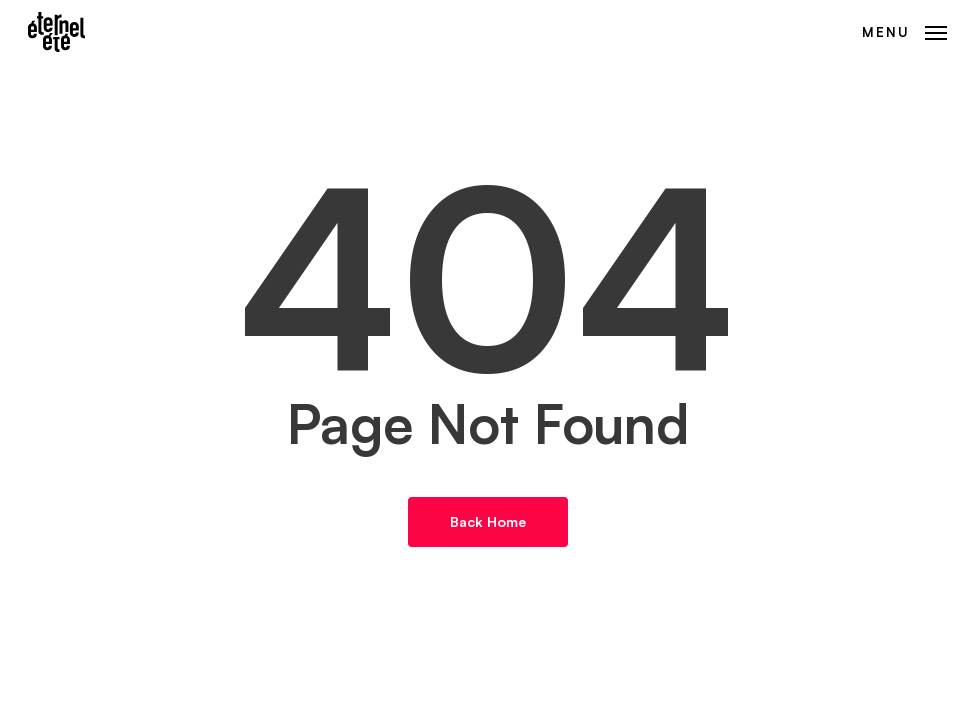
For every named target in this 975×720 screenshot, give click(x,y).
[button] (904, 30)
